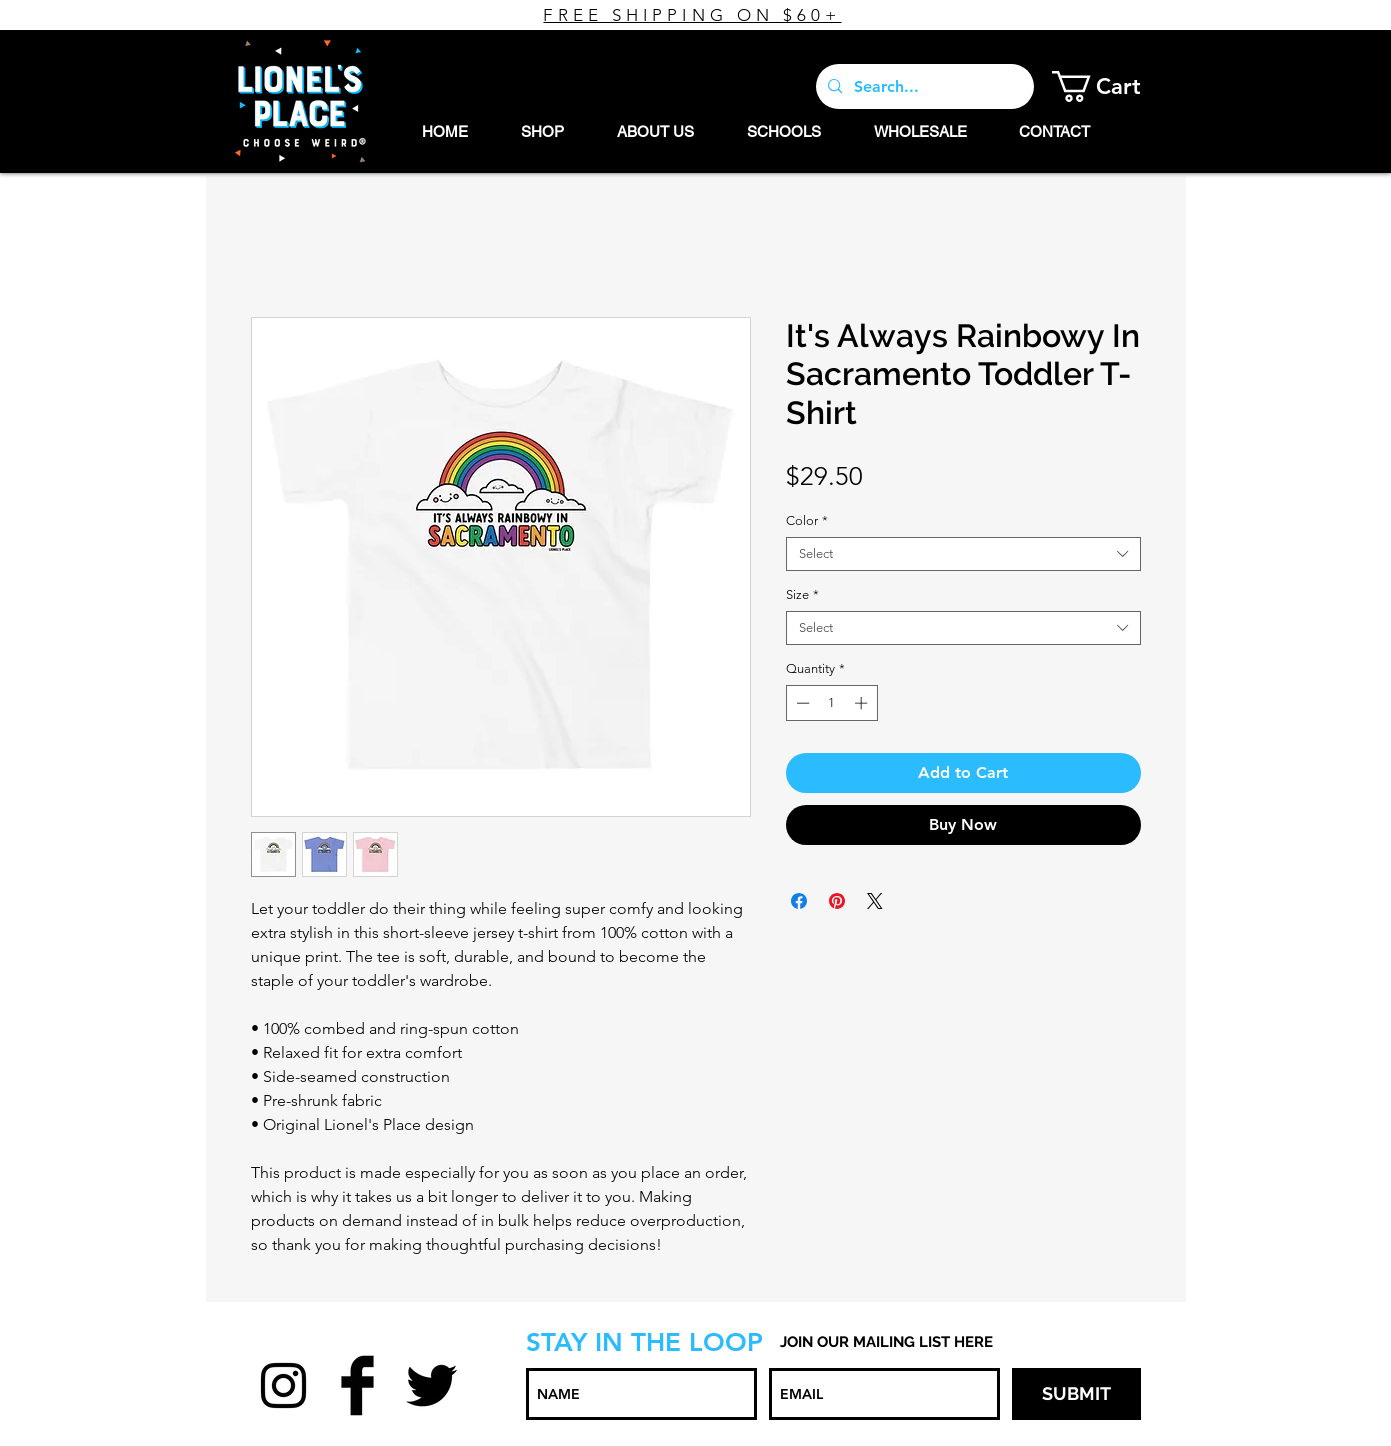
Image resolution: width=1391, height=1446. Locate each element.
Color (807, 520)
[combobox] (963, 554)
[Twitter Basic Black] (431, 1385)
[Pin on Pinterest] (837, 901)
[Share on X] (875, 901)
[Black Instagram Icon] (283, 1385)
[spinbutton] (831, 703)
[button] (1111, 86)
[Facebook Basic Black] (357, 1385)
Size (802, 594)
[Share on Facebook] (799, 901)
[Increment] (863, 703)
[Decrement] (801, 703)
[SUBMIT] (1076, 1394)
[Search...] (923, 86)
